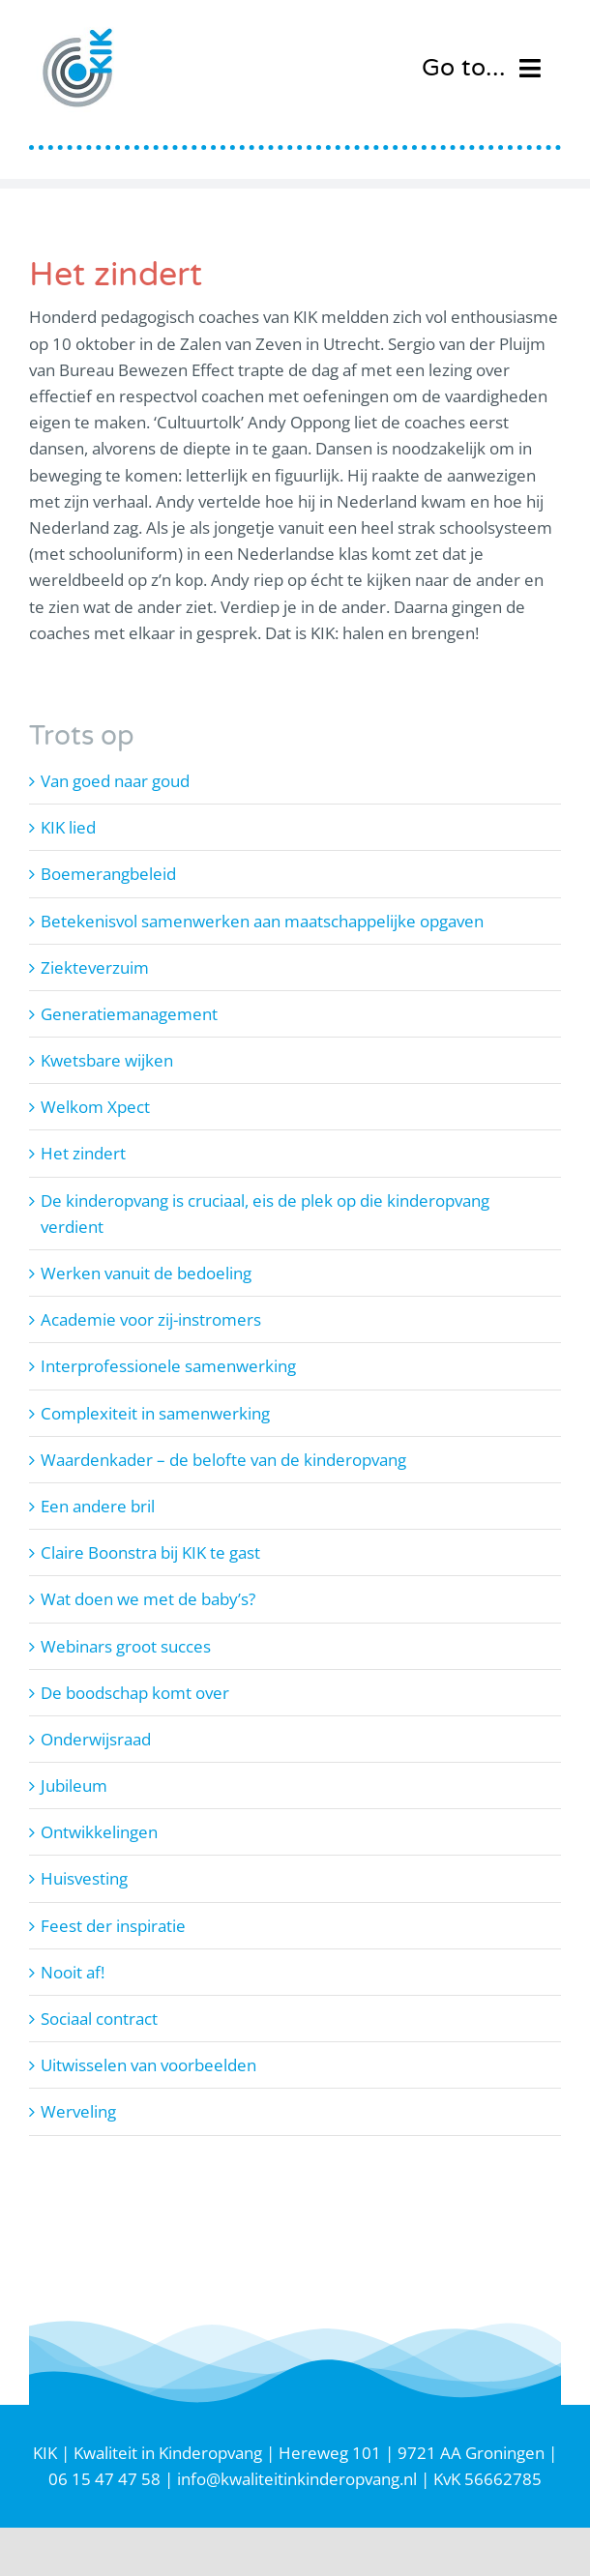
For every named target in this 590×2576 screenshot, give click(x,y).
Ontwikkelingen (99, 1832)
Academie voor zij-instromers (151, 1319)
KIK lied (68, 827)
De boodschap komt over (135, 1693)
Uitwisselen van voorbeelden (148, 2065)
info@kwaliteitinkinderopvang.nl (297, 2479)
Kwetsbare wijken (107, 1060)
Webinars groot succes (126, 1646)
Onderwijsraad (96, 1739)
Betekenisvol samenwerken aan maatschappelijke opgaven (262, 921)
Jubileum (74, 1785)
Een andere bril (98, 1506)
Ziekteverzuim (95, 967)
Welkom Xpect (95, 1107)
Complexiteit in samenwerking (155, 1413)
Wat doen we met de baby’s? (148, 1599)
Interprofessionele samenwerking (168, 1366)
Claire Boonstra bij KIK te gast (150, 1552)
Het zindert (83, 1153)
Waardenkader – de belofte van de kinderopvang (223, 1460)
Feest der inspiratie (113, 1926)
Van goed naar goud (115, 781)
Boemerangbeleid (108, 874)
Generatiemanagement (129, 1014)
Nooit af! (72, 1972)
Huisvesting (84, 1878)
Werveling (78, 2111)
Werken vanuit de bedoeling (146, 1273)
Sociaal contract (99, 2018)
